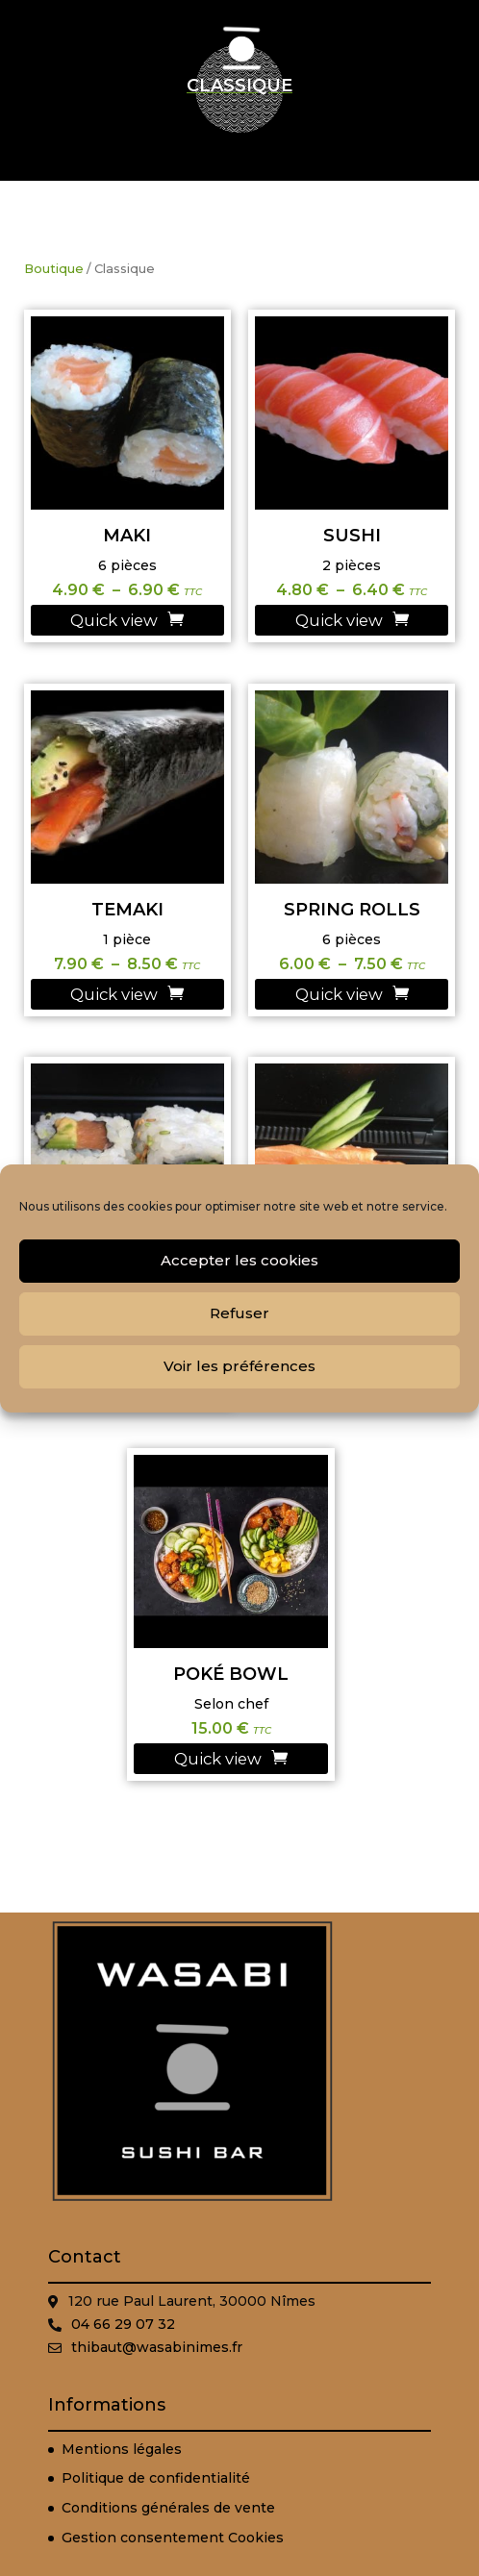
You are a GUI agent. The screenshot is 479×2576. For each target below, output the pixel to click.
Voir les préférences (239, 1366)
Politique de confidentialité (156, 2478)
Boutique (54, 269)
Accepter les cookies (239, 1260)
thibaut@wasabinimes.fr (156, 2347)
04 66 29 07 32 (123, 2324)
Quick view (114, 620)
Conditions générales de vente (168, 2507)
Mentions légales (122, 2449)
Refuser (239, 1313)
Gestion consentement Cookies (173, 2537)
